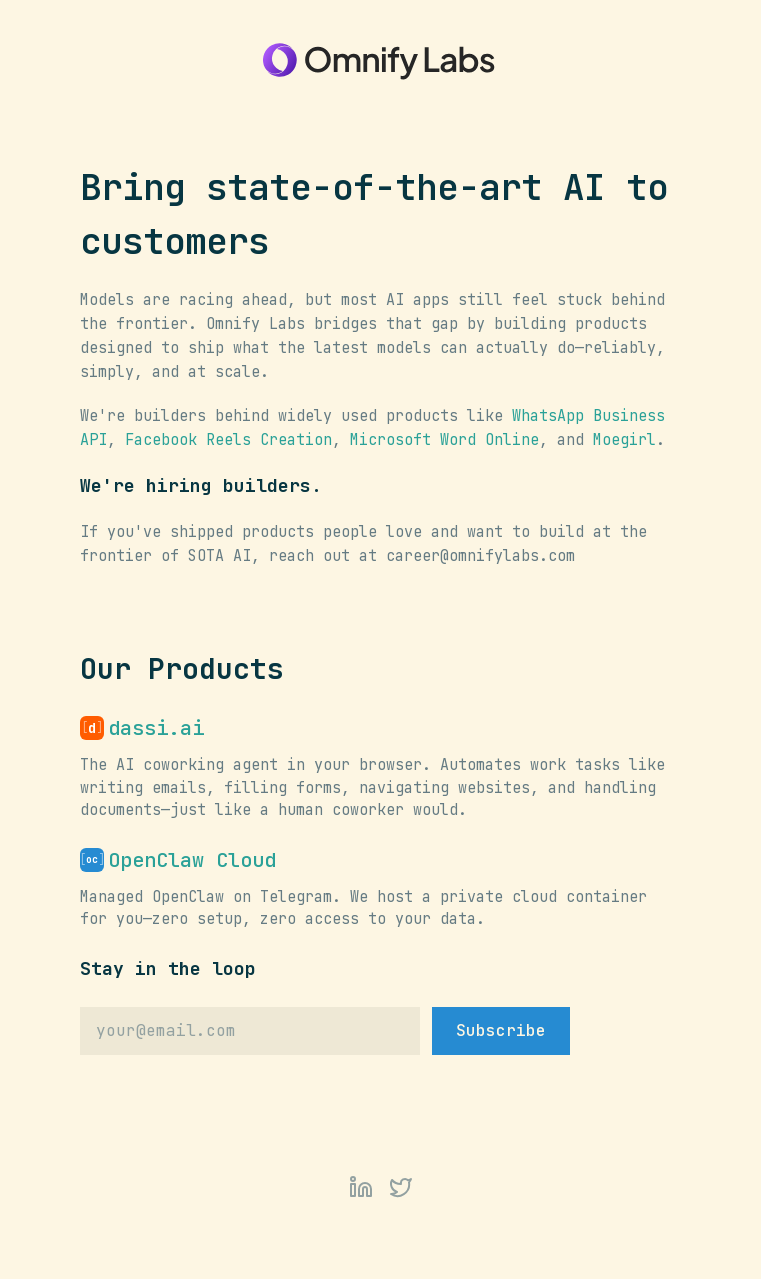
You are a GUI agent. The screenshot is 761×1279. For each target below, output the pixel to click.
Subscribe (501, 1030)
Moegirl (624, 440)
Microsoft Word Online (444, 440)
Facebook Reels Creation (228, 440)
